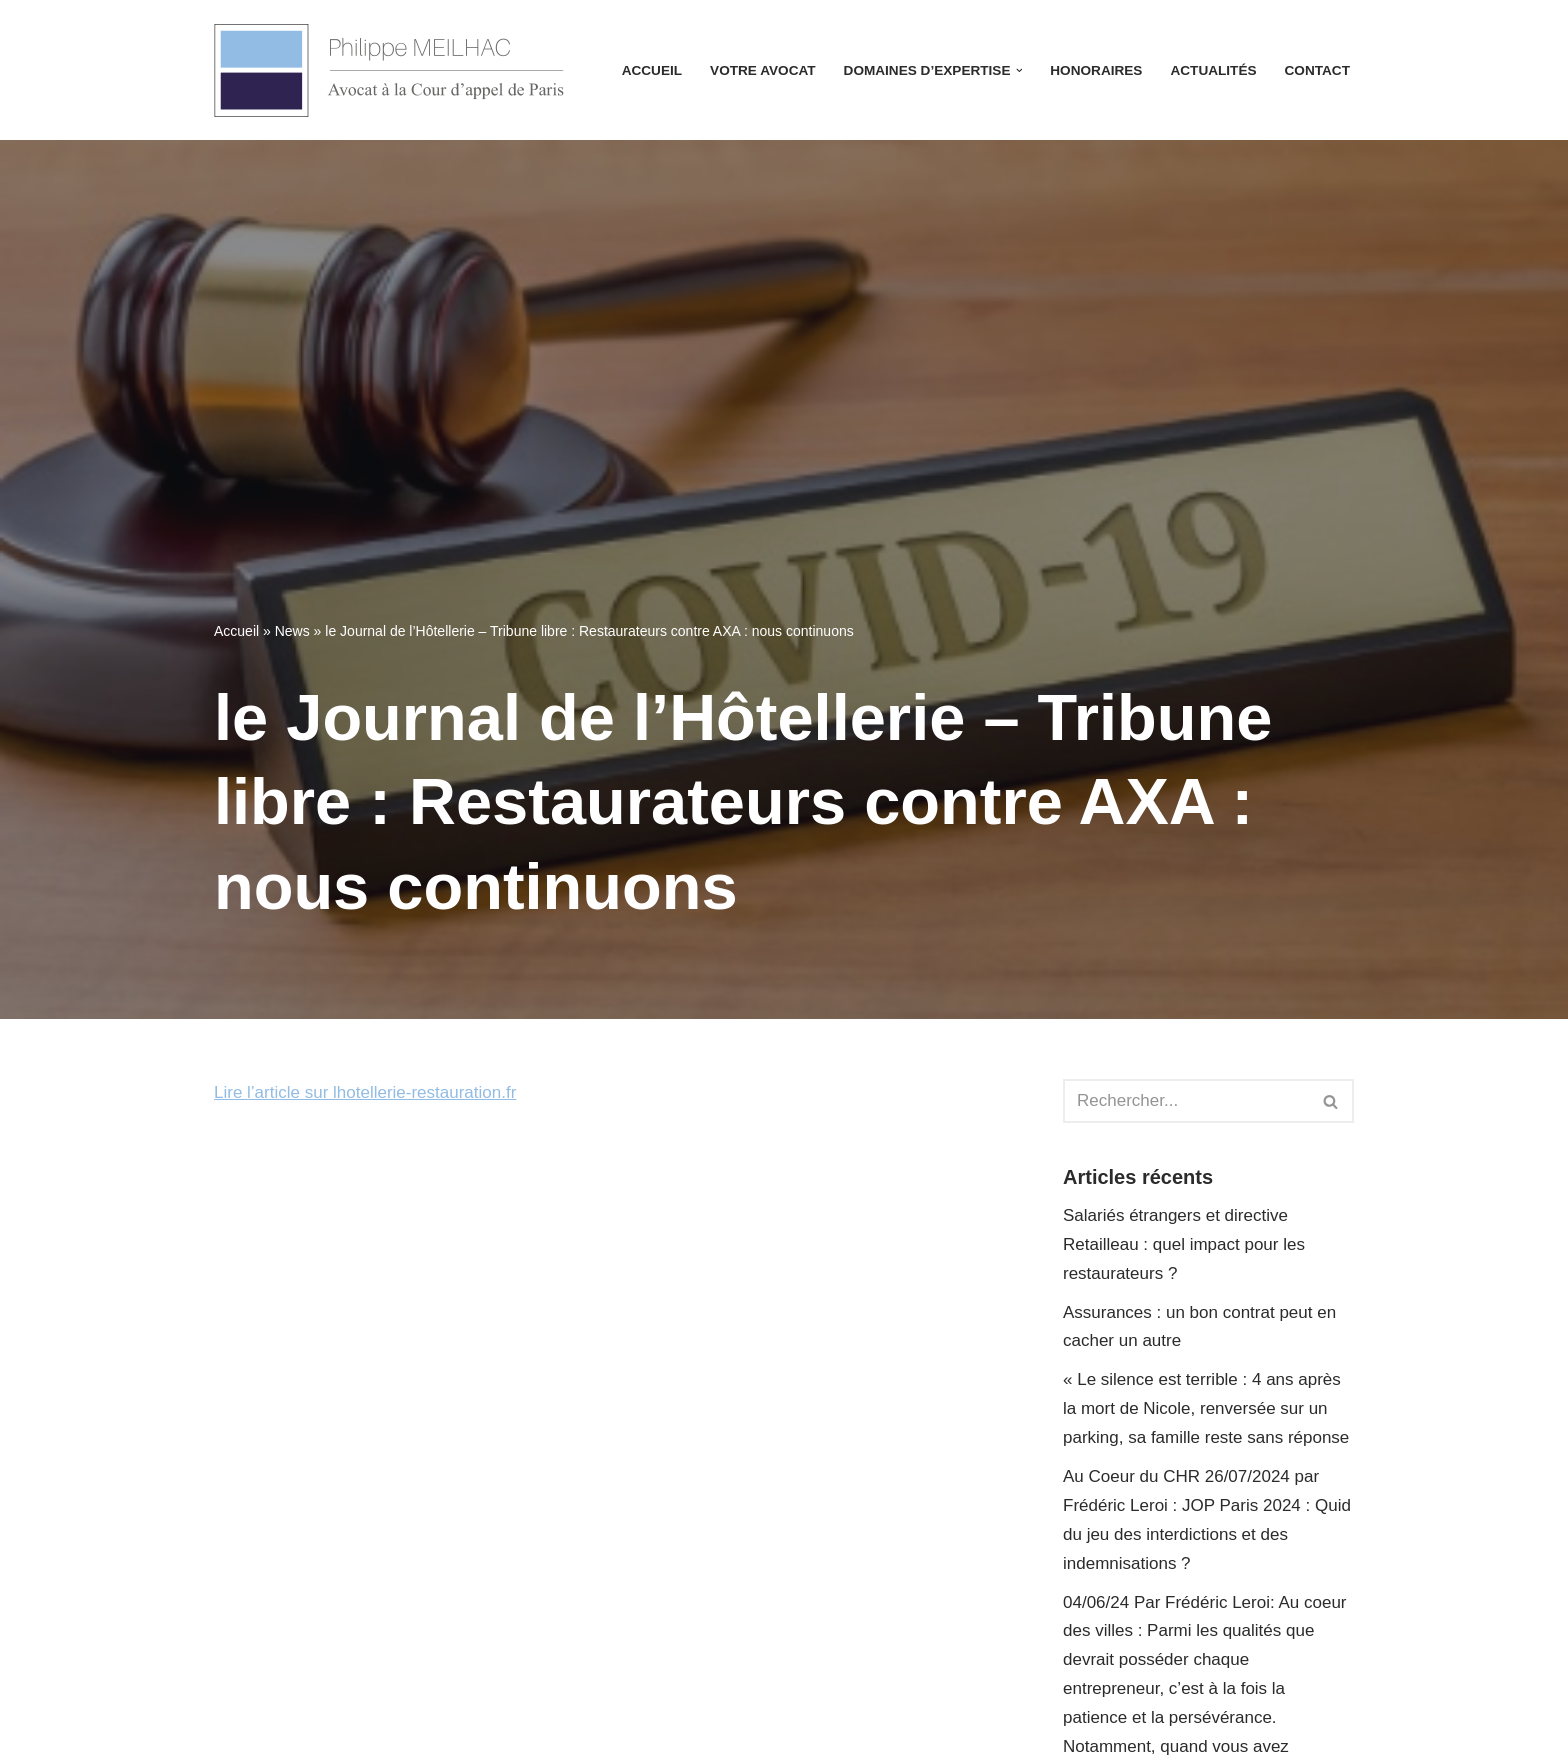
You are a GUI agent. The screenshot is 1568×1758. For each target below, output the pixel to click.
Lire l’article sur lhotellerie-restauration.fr (365, 1092)
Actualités (1213, 70)
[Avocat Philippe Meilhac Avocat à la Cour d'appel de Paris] (389, 70)
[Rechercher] (1186, 1101)
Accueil (652, 70)
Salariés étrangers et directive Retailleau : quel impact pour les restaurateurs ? (1184, 1244)
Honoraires (1096, 70)
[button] (1019, 70)
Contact (1317, 70)
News (292, 631)
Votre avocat (762, 70)
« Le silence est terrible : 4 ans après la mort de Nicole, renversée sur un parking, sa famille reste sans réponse (1206, 1408)
